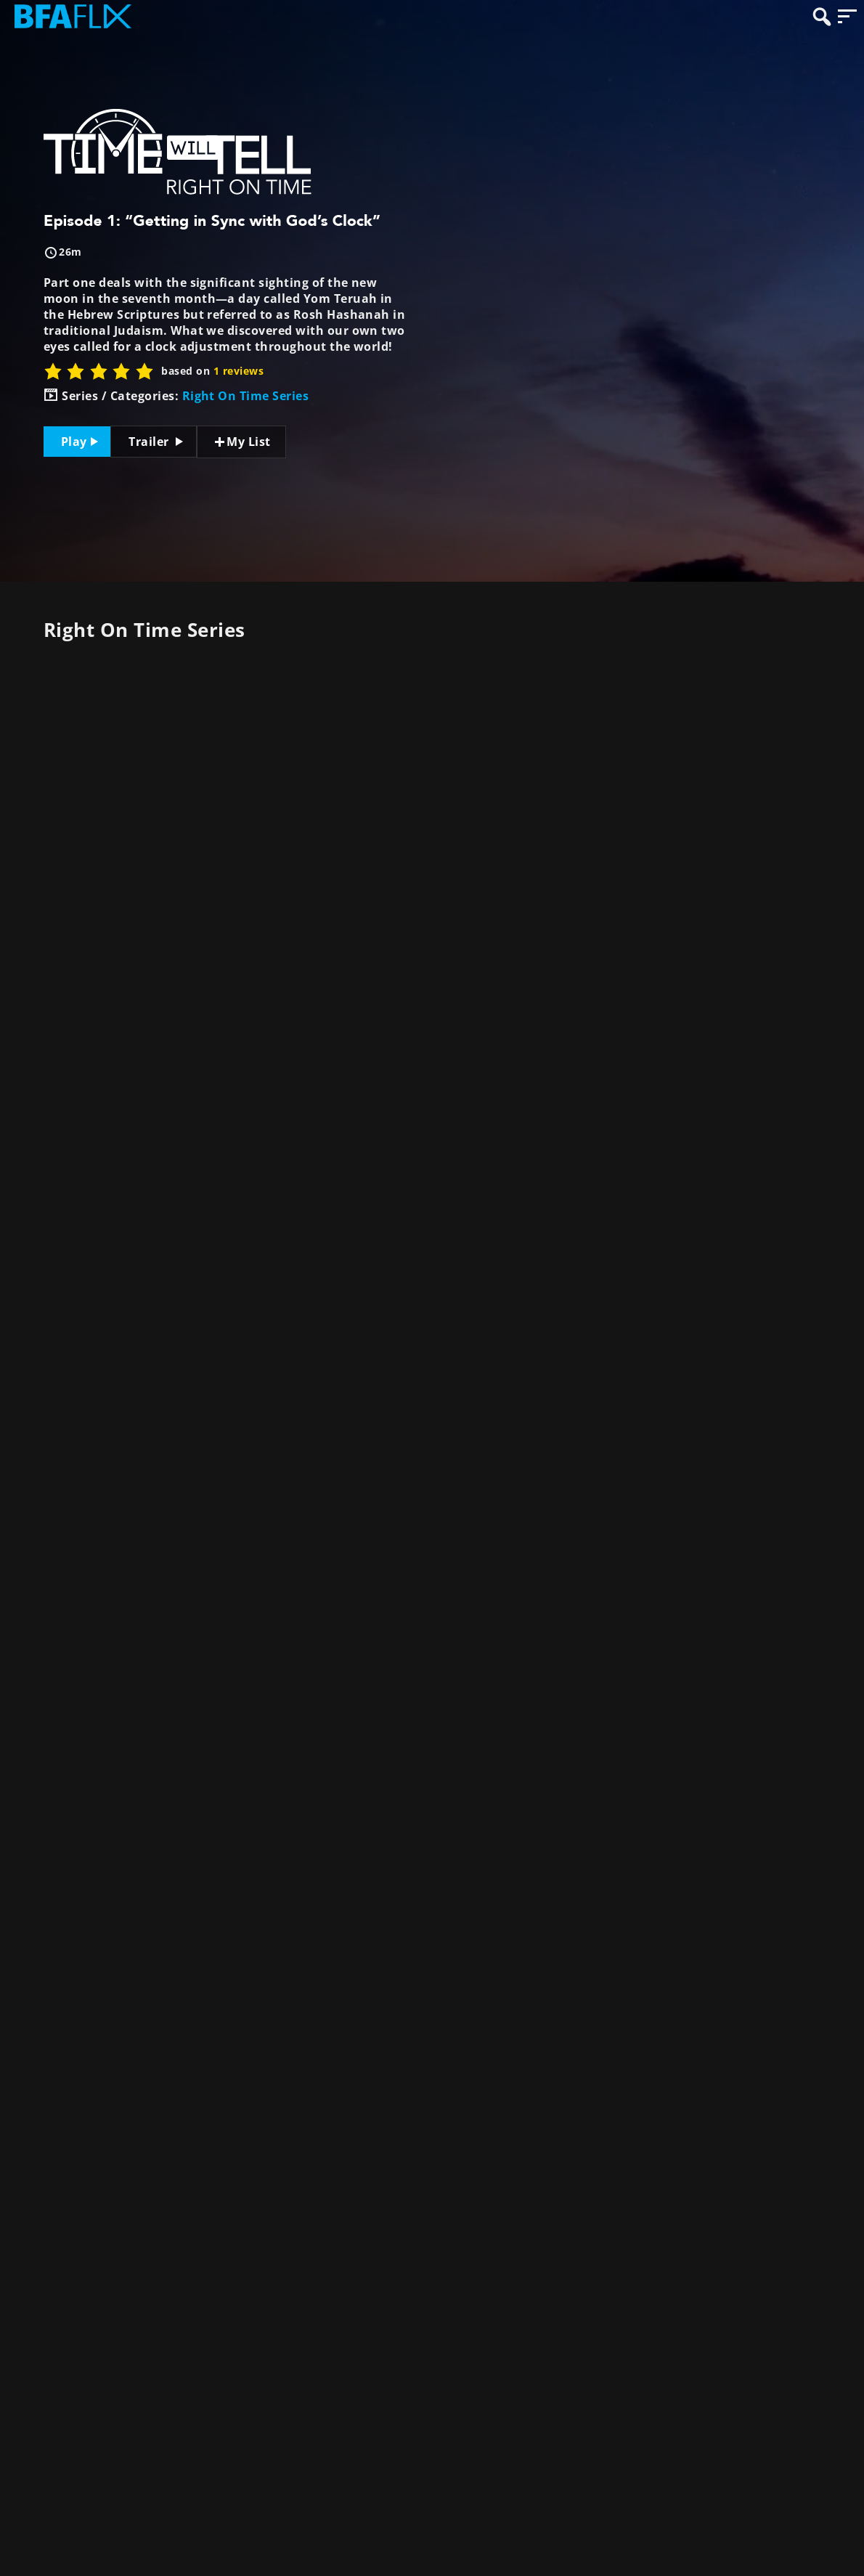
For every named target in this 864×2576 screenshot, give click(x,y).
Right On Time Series (245, 396)
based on (212, 371)
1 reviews (238, 371)
